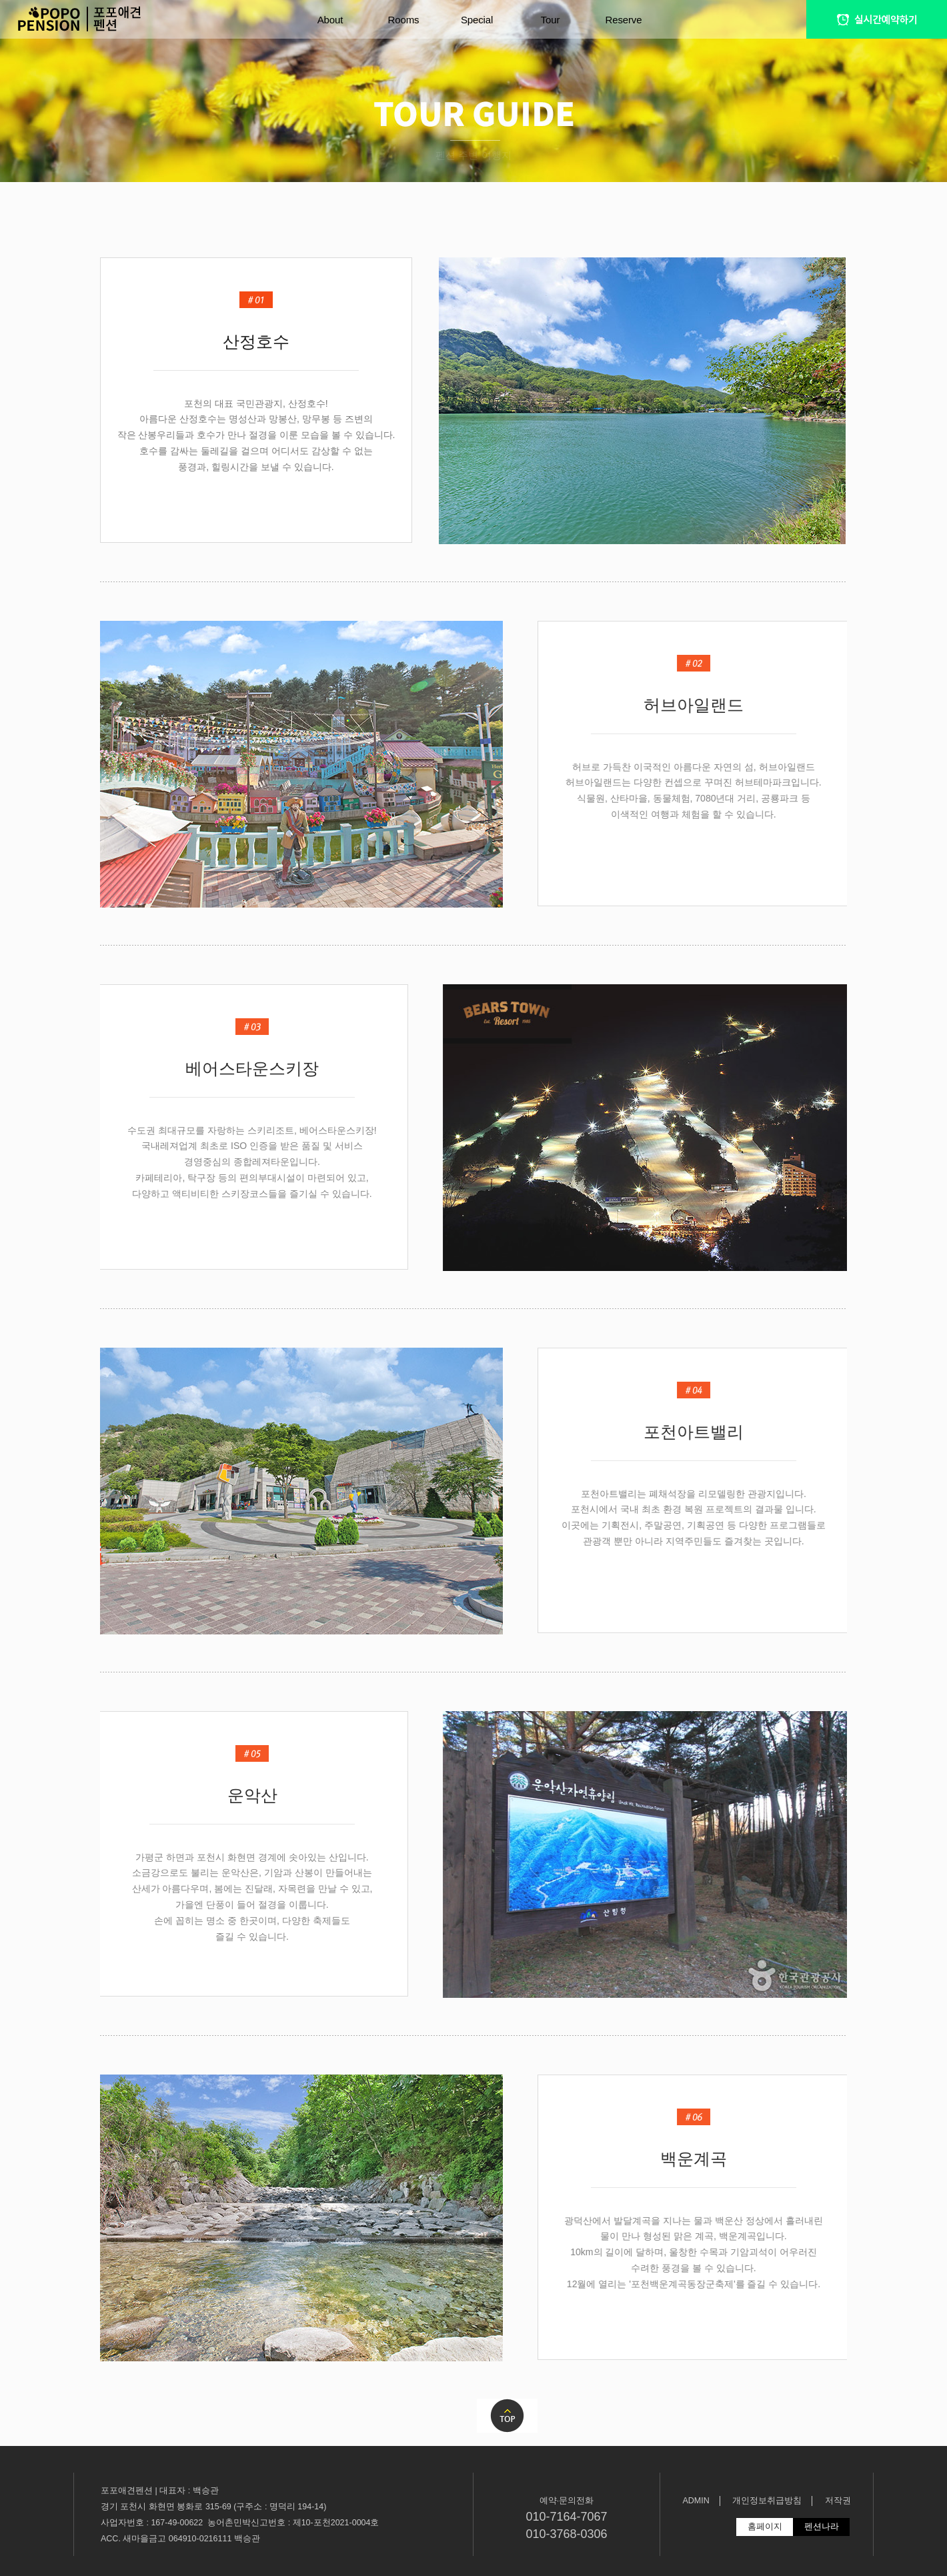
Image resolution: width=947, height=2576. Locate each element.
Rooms (403, 19)
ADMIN (695, 2500)
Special (477, 19)
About (330, 19)
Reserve (624, 19)
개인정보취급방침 (767, 2500)
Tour (550, 19)
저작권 (838, 2500)
